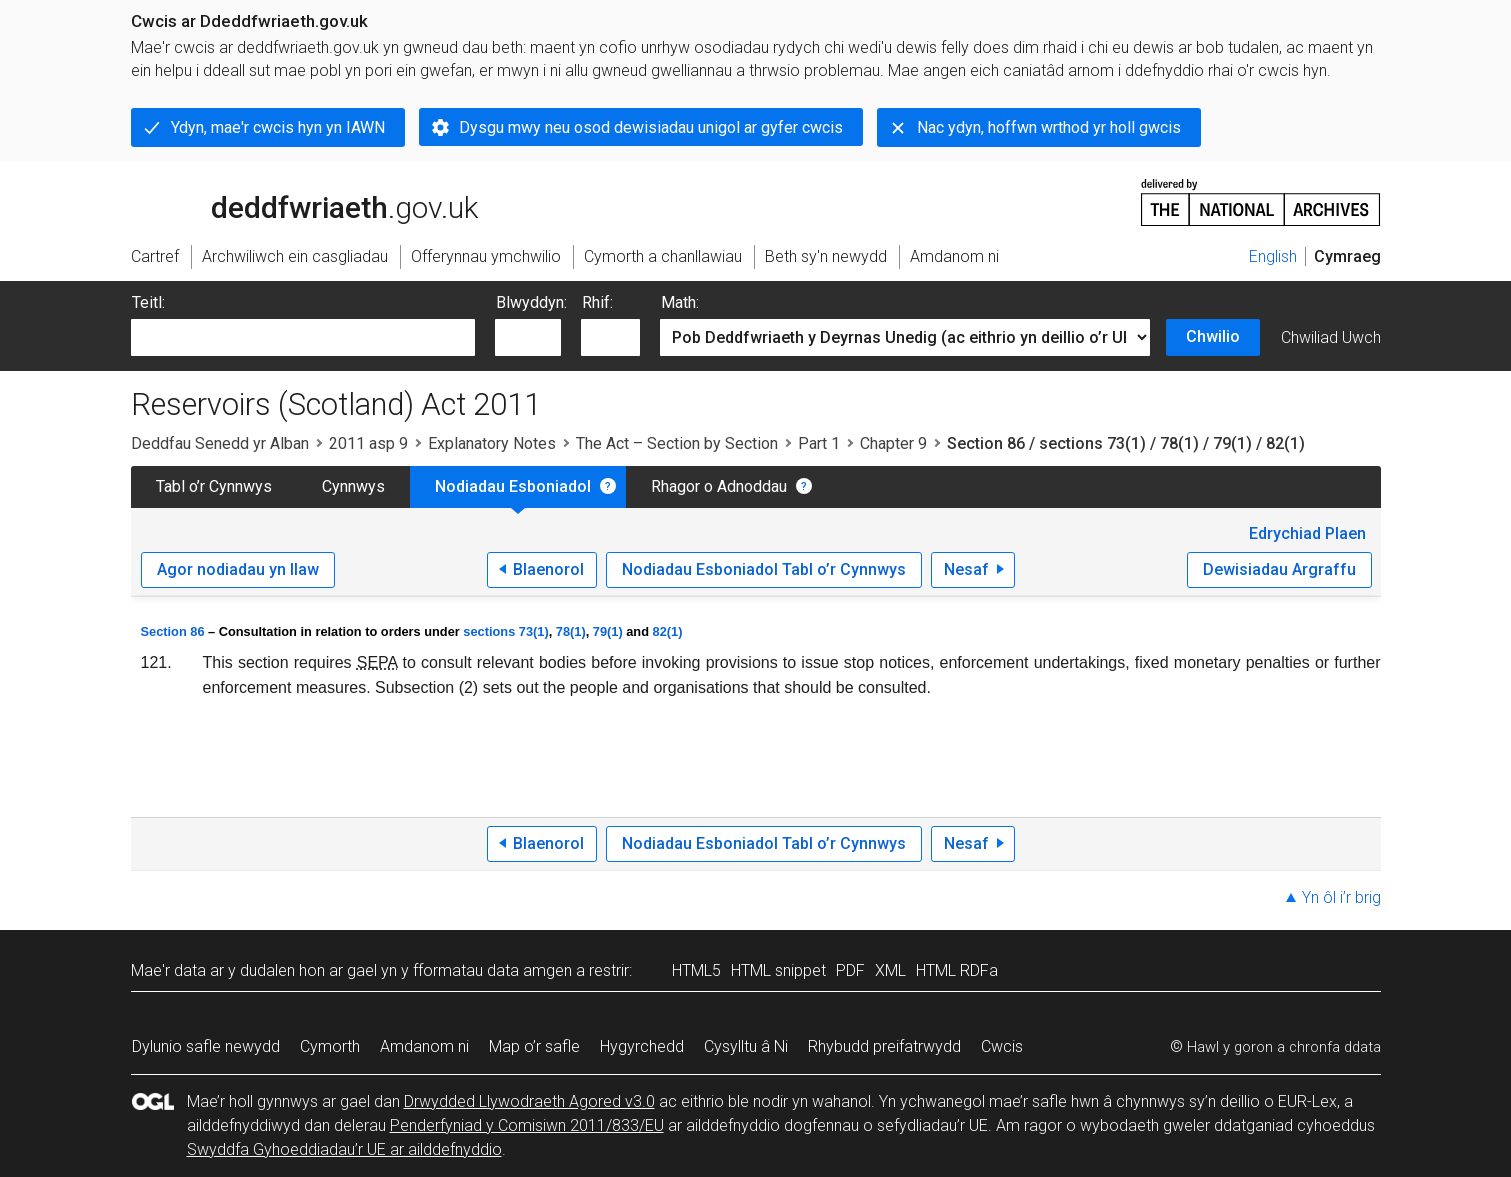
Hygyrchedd (642, 1046)
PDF (850, 970)
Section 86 (173, 631)
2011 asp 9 (368, 443)
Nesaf (966, 569)
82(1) (668, 631)
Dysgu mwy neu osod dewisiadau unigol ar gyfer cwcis (651, 127)
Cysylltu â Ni (746, 1046)
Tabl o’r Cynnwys (214, 486)
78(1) (571, 631)
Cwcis (1002, 1046)
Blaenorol (548, 569)
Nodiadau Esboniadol (513, 486)
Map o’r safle (534, 1046)
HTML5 (696, 970)
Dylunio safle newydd (206, 1046)
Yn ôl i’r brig (1341, 897)
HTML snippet (778, 970)
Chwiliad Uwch (1331, 337)
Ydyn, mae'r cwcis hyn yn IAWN (278, 127)
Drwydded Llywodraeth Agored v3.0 (529, 1101)
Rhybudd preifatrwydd (884, 1046)
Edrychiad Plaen (1307, 533)
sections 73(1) (505, 631)
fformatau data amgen (492, 970)
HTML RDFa (957, 970)
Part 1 (819, 443)
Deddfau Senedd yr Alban (220, 443)
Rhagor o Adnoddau (719, 486)
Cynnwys (353, 486)
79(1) (608, 631)
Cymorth (330, 1046)
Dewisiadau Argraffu (1279, 569)
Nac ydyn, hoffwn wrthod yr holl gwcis (1049, 127)
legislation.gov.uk (289, 201)
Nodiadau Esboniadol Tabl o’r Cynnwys (764, 569)
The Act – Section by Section (677, 443)
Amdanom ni (424, 1046)
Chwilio (1213, 336)
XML (890, 970)
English (1273, 256)
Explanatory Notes (492, 443)
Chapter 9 (893, 443)
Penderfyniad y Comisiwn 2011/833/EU (527, 1125)
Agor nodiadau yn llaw (238, 569)
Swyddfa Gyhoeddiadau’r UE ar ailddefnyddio (344, 1149)
